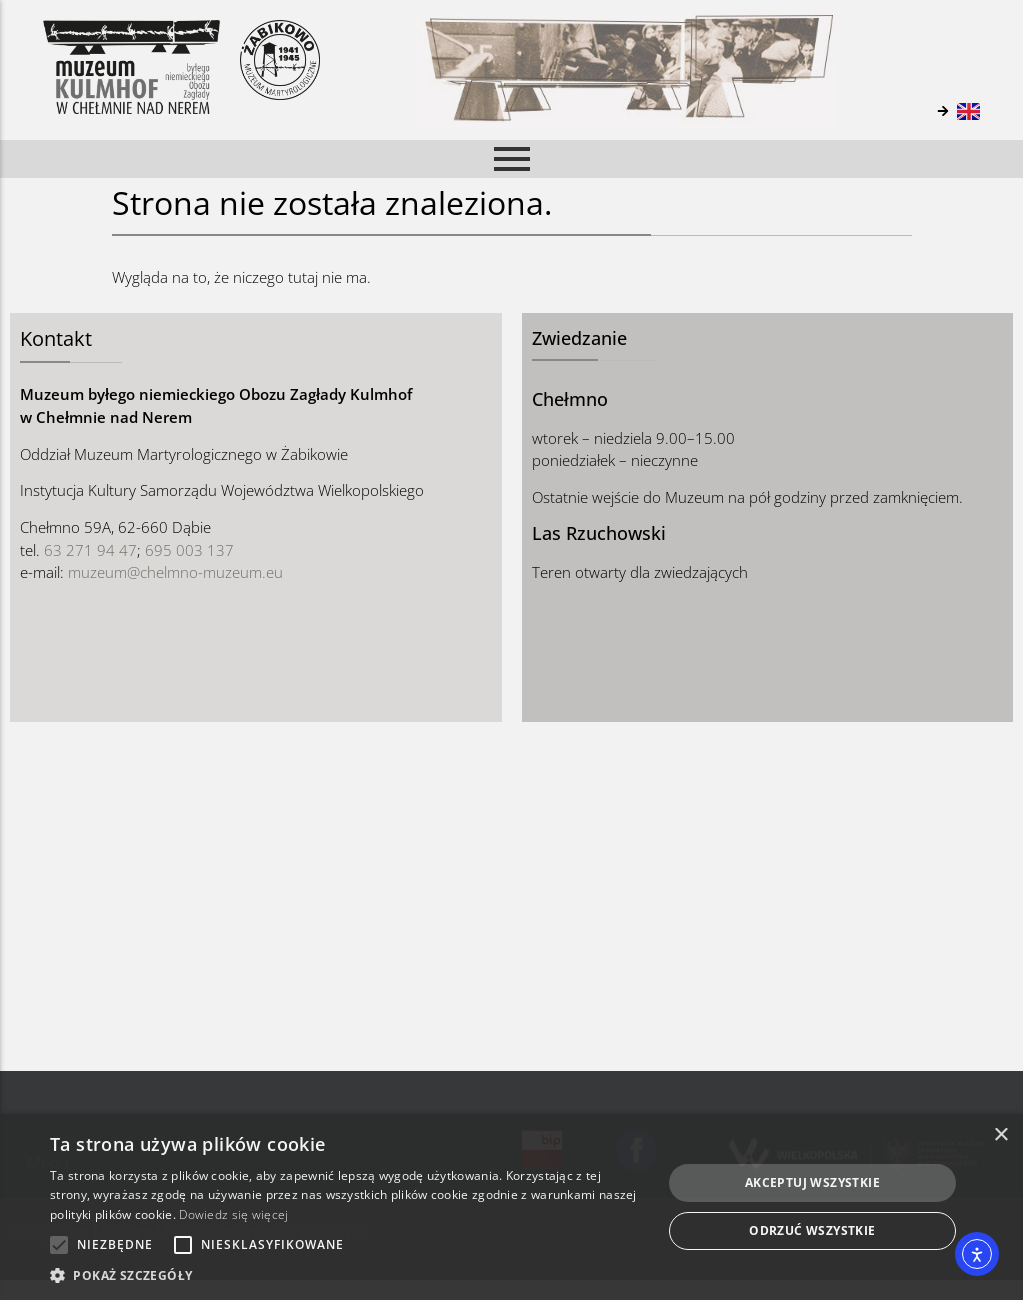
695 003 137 (189, 550)
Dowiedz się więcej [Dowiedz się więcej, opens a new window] (233, 1214)
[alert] (511, 1207)
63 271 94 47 (90, 550)
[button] (346, 1275)
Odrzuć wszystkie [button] (812, 1230)
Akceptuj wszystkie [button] (812, 1182)
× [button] (1000, 1135)
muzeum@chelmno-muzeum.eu (175, 572)
